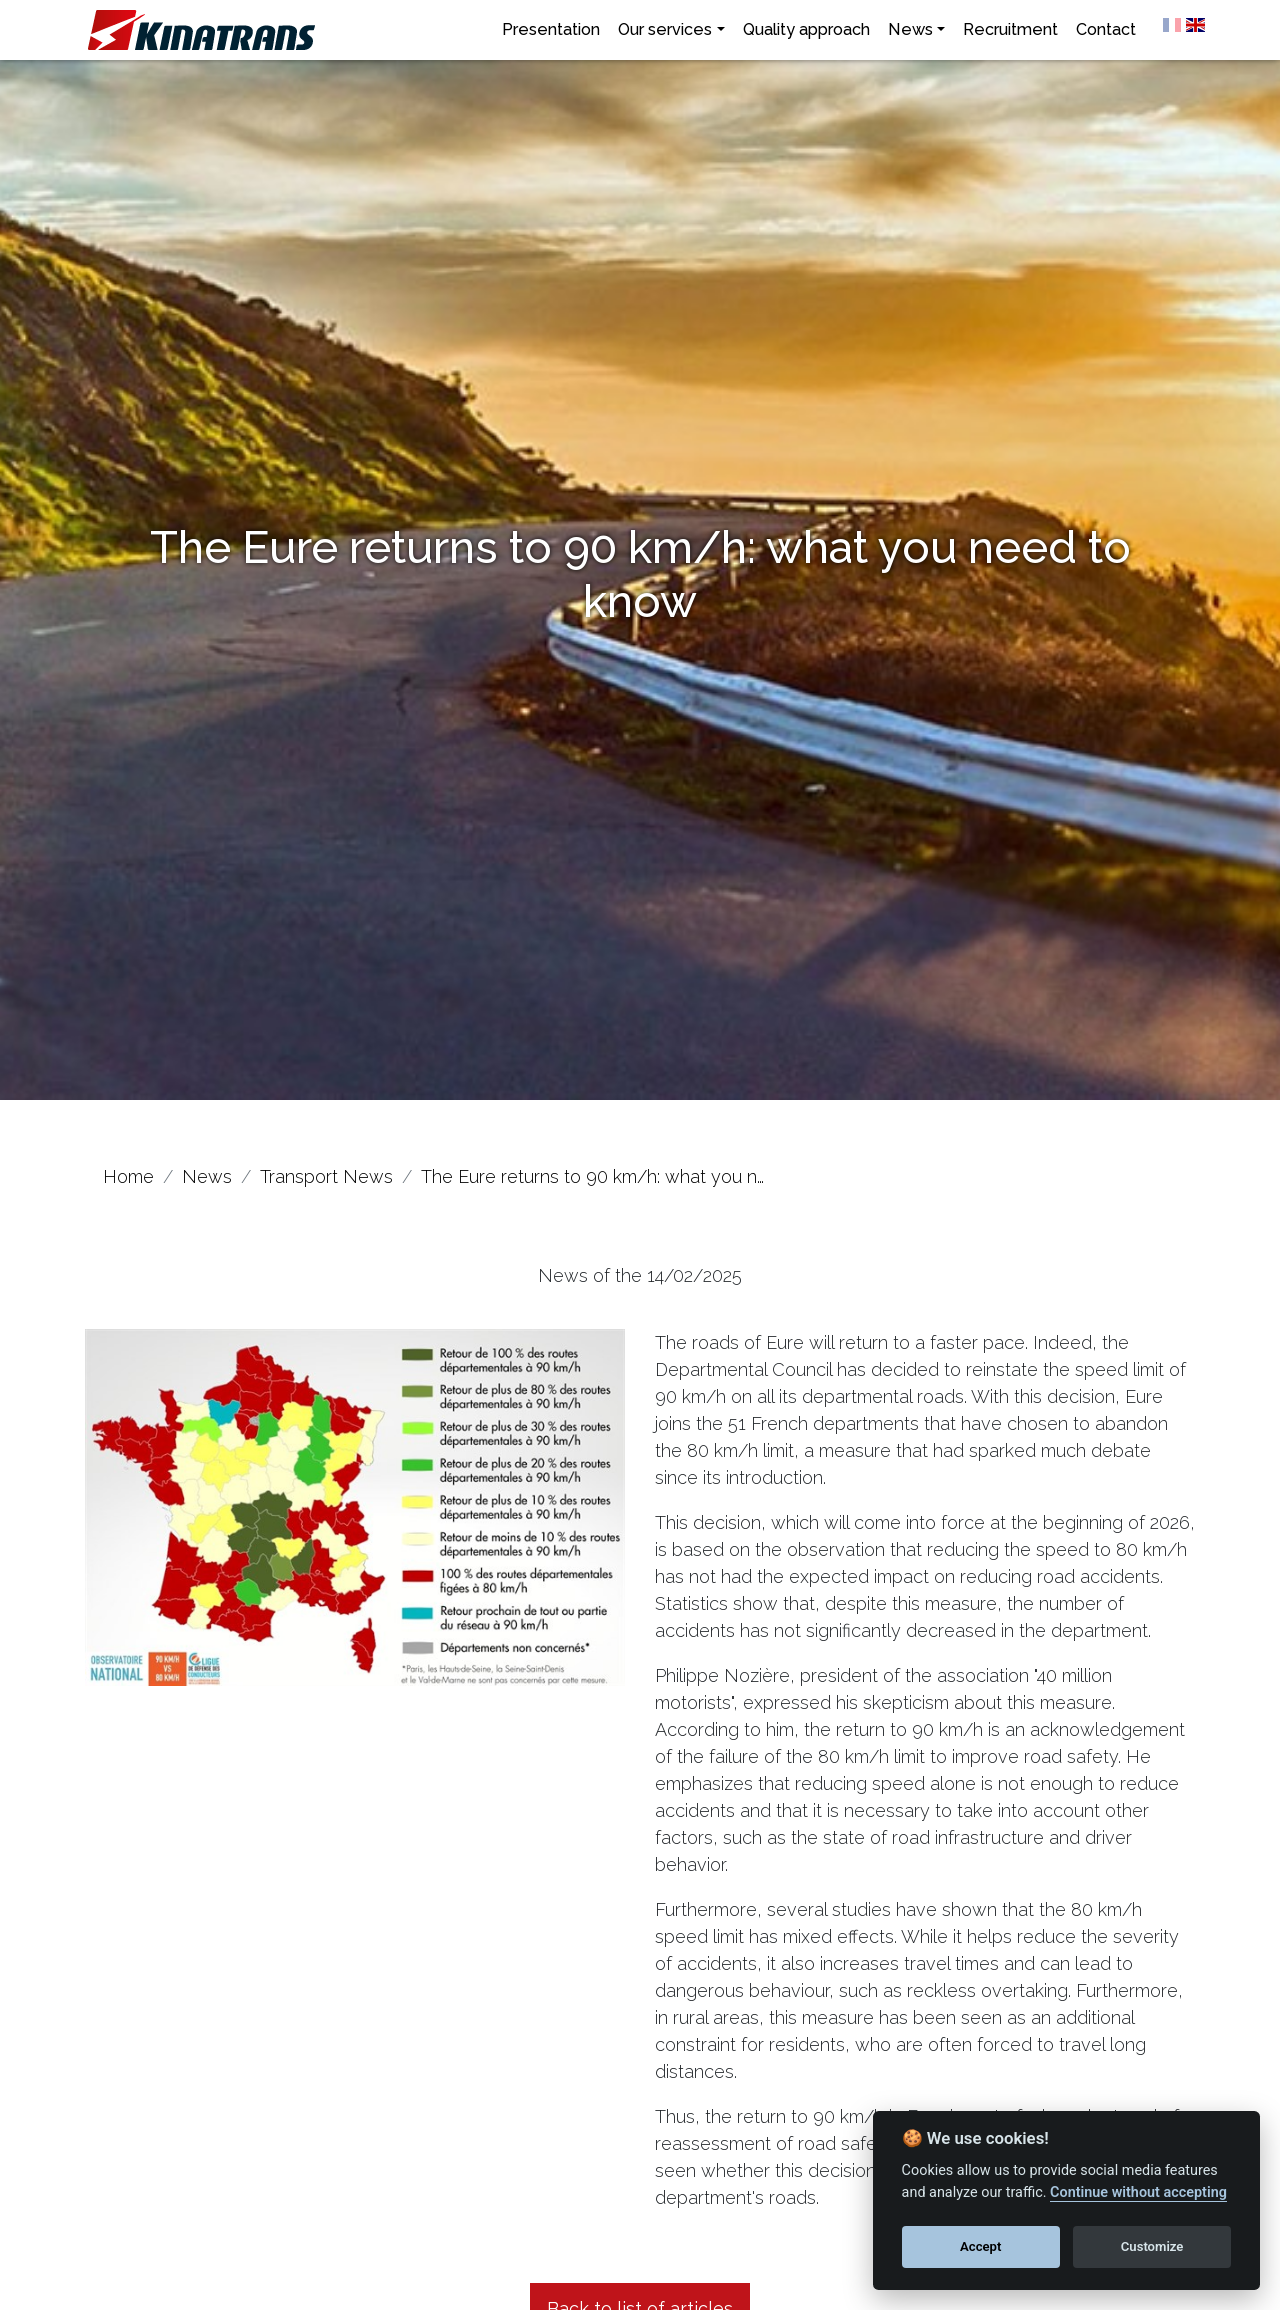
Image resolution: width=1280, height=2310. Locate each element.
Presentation (551, 29)
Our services (665, 29)
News (910, 29)
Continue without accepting (1138, 2192)
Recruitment (1010, 29)
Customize (1152, 2246)
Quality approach (806, 29)
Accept (980, 2246)
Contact (1106, 29)
